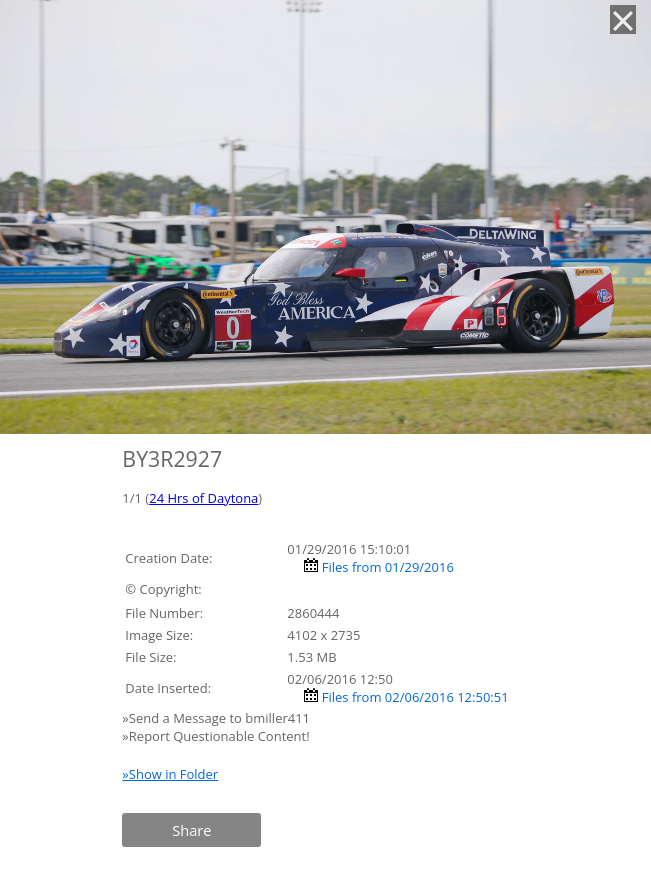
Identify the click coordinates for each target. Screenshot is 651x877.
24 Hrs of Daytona (203, 498)
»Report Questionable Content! (215, 736)
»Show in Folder (170, 774)
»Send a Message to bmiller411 (217, 718)
